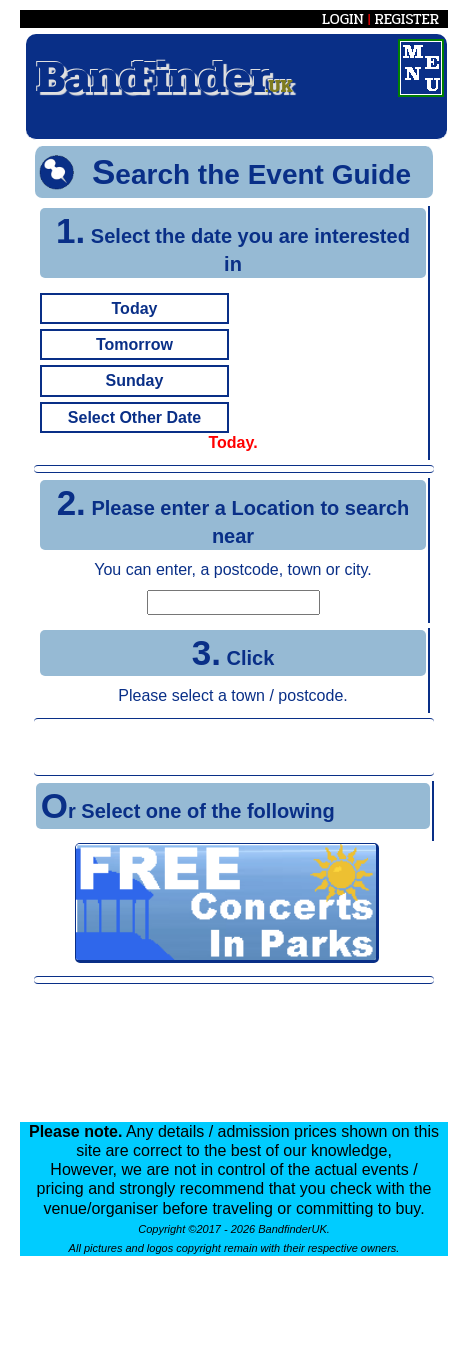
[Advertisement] (234, 747)
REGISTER (407, 19)
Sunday (135, 380)
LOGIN (343, 19)
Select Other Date (134, 417)
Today (135, 308)
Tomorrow (134, 344)
